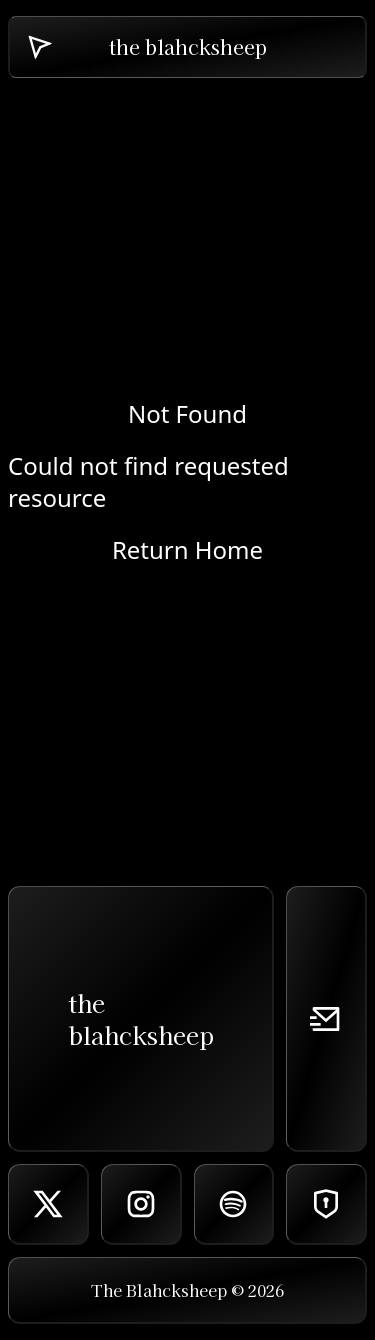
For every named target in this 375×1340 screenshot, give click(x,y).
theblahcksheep (141, 1018)
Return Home (187, 550)
